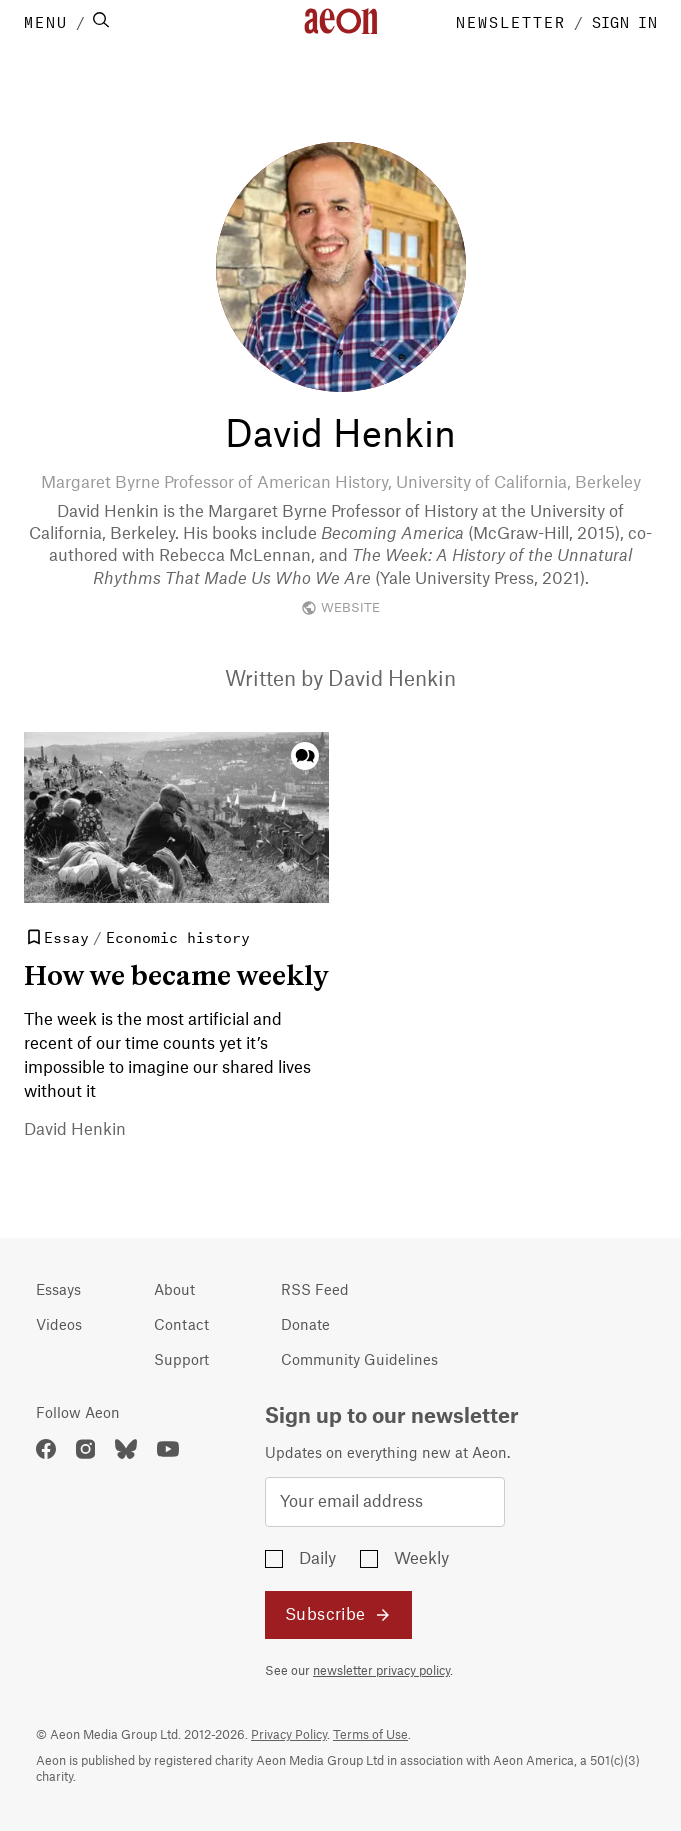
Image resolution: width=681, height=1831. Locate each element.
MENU (46, 21)
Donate (305, 1326)
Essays (58, 1291)
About (174, 1291)
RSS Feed (315, 1291)
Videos (59, 1326)
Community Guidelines (359, 1361)
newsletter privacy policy (381, 1671)
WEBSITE (340, 608)
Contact (181, 1326)
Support (181, 1361)
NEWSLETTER (511, 21)
